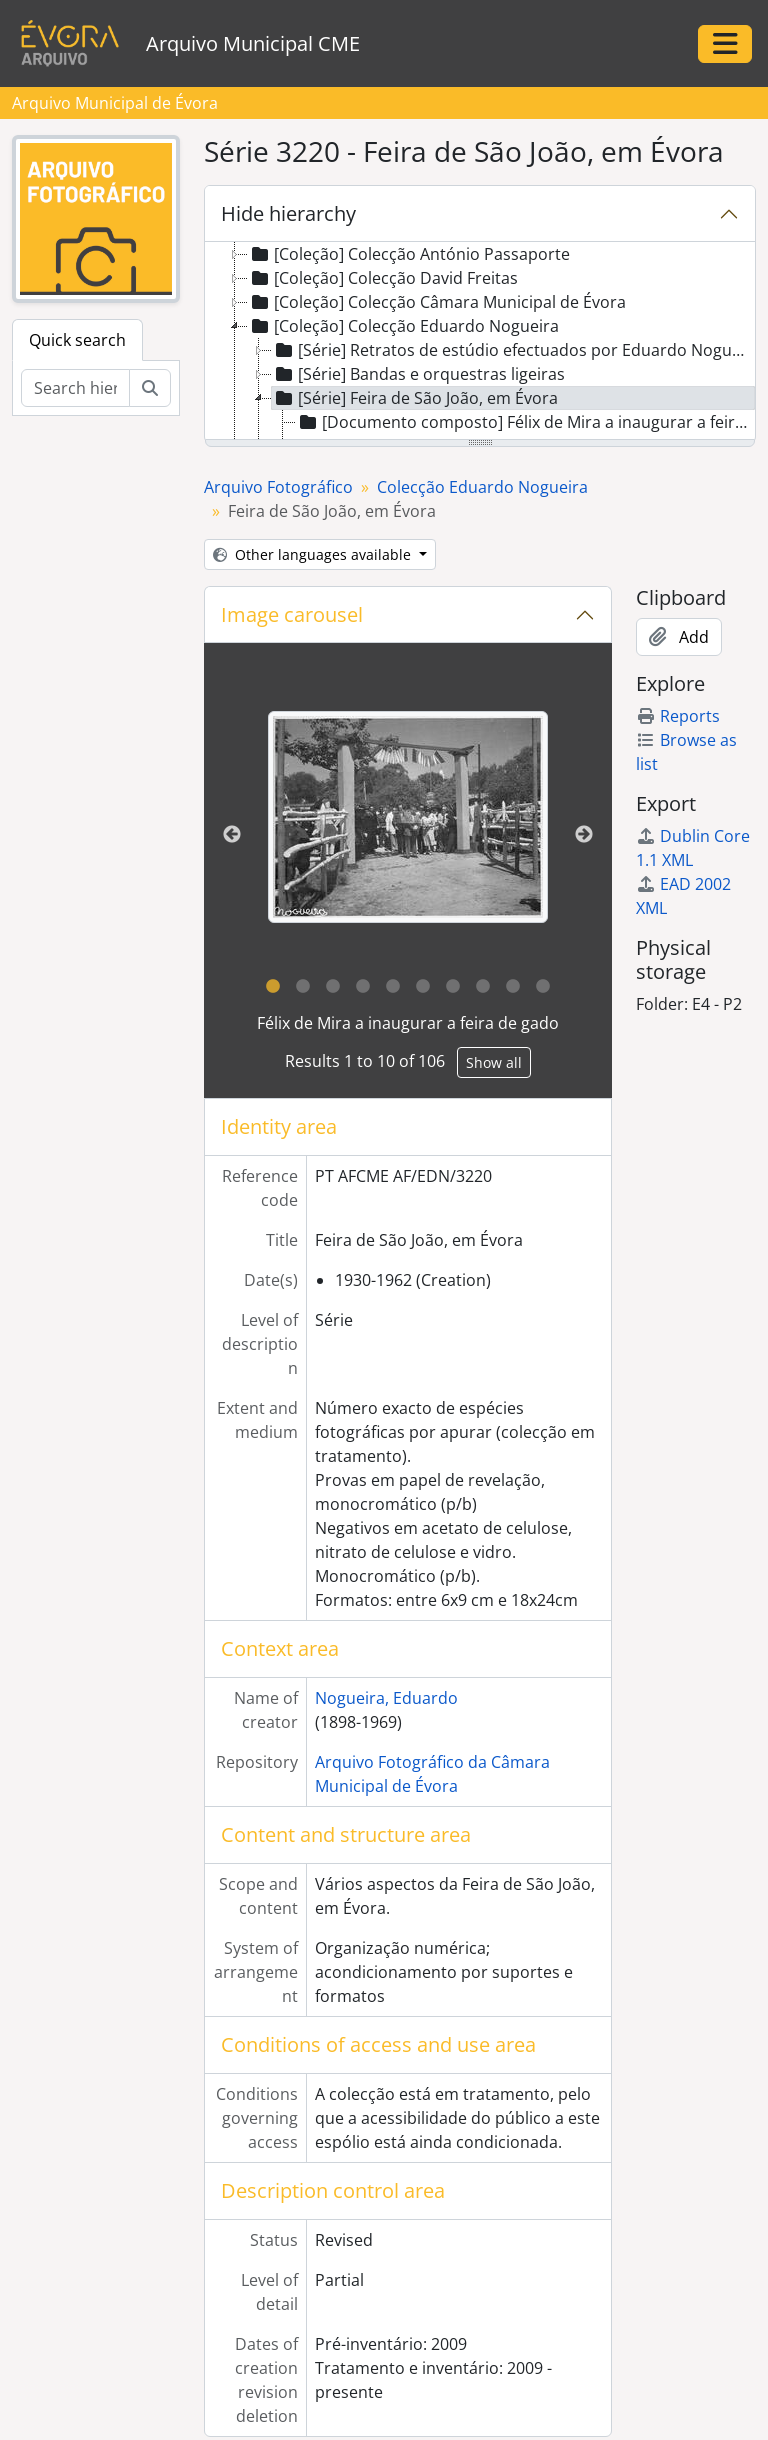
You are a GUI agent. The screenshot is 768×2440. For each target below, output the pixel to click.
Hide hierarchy (288, 213)
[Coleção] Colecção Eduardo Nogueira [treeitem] (403, 326)
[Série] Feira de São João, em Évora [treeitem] (415, 398)
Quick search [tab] (77, 340)
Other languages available (314, 554)
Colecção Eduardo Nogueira (482, 487)
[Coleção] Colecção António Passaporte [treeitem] (409, 254)
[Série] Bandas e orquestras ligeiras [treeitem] (418, 374)
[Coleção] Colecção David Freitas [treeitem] (383, 278)
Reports (678, 716)
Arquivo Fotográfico (278, 487)
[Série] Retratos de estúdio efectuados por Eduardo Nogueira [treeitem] (513, 350)
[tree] (480, 342)
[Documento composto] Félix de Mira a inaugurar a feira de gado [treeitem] (526, 422)
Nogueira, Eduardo (386, 1698)
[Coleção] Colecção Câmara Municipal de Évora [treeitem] (437, 302)
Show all (494, 1062)
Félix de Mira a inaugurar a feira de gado (408, 1023)
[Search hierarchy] (75, 388)
